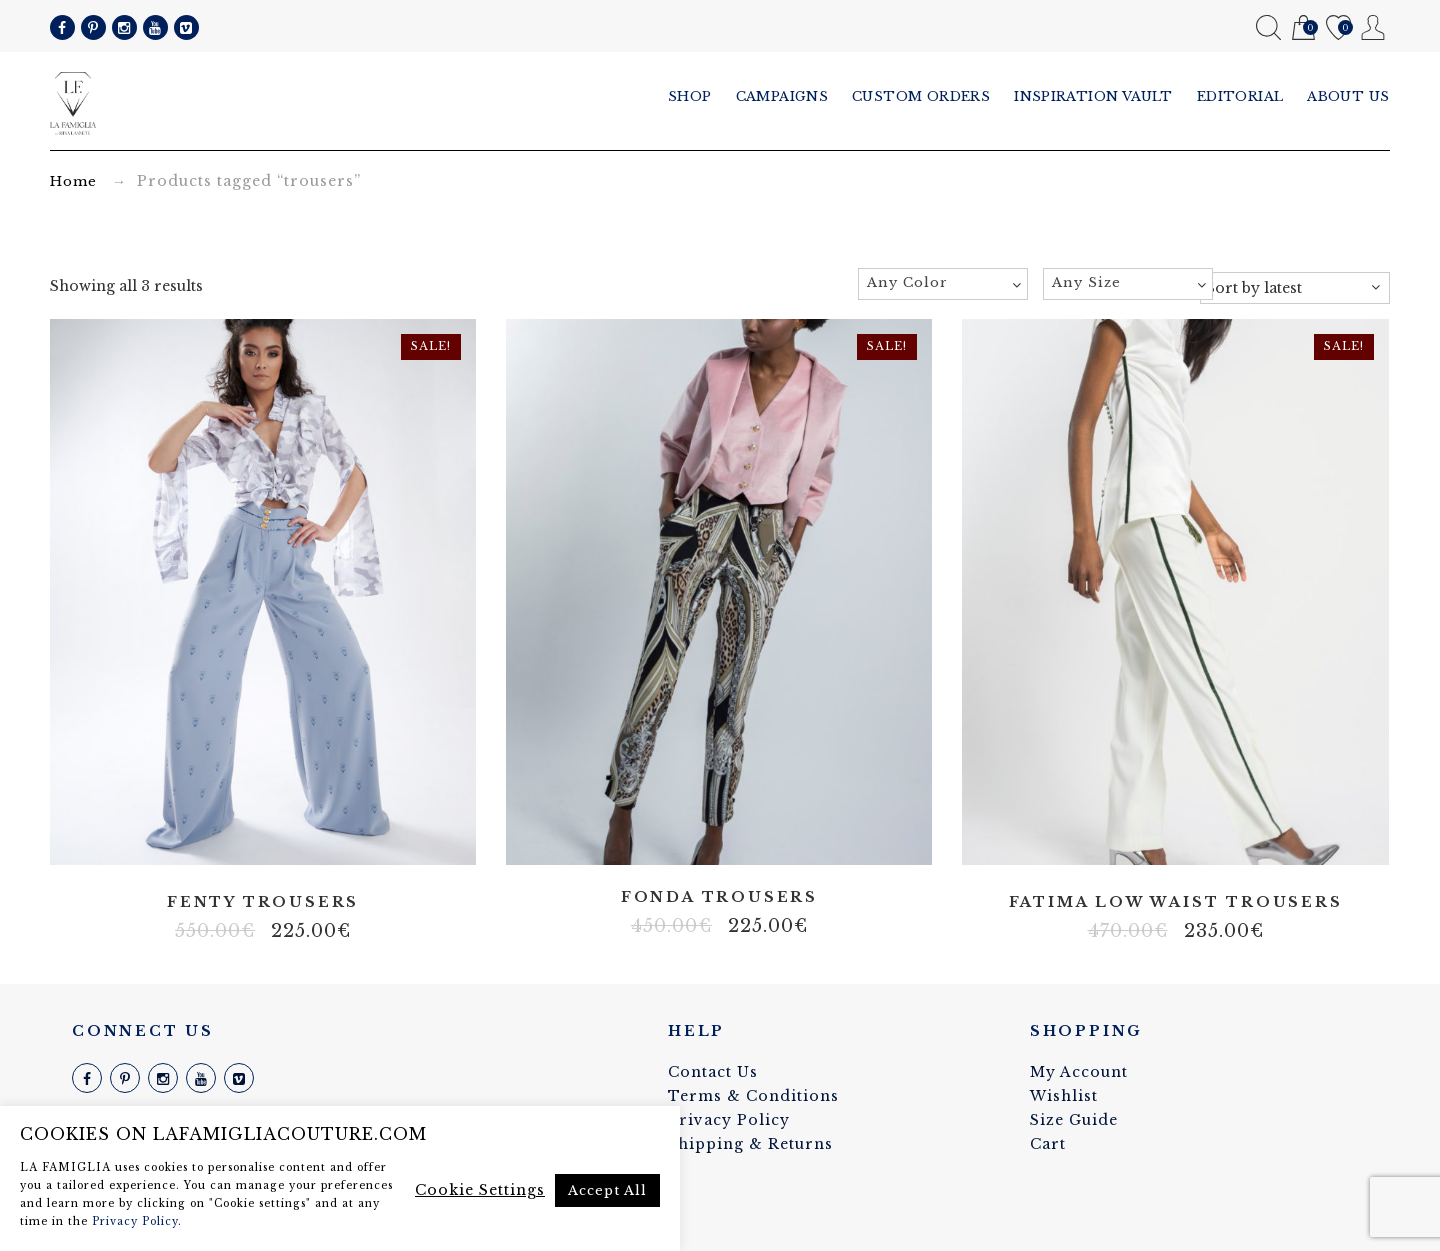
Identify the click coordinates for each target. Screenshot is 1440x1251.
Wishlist (1338, 28)
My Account (1373, 27)
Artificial (233, 841)
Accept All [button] (607, 1190)
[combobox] (943, 284)
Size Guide (1074, 1120)
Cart (1303, 28)
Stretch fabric (719, 841)
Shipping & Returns (750, 1144)
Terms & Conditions (753, 1096)
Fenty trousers (263, 902)
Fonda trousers (719, 897)
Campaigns (782, 96)
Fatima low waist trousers (1176, 902)
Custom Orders (921, 96)
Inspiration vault (1093, 96)
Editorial (1240, 96)
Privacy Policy (729, 1120)
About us (1349, 96)
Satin (263, 841)
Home (73, 181)
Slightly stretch (293, 841)
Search (1268, 27)
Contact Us (713, 1072)
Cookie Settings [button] (480, 1190)
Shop (690, 96)
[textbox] (943, 283)
